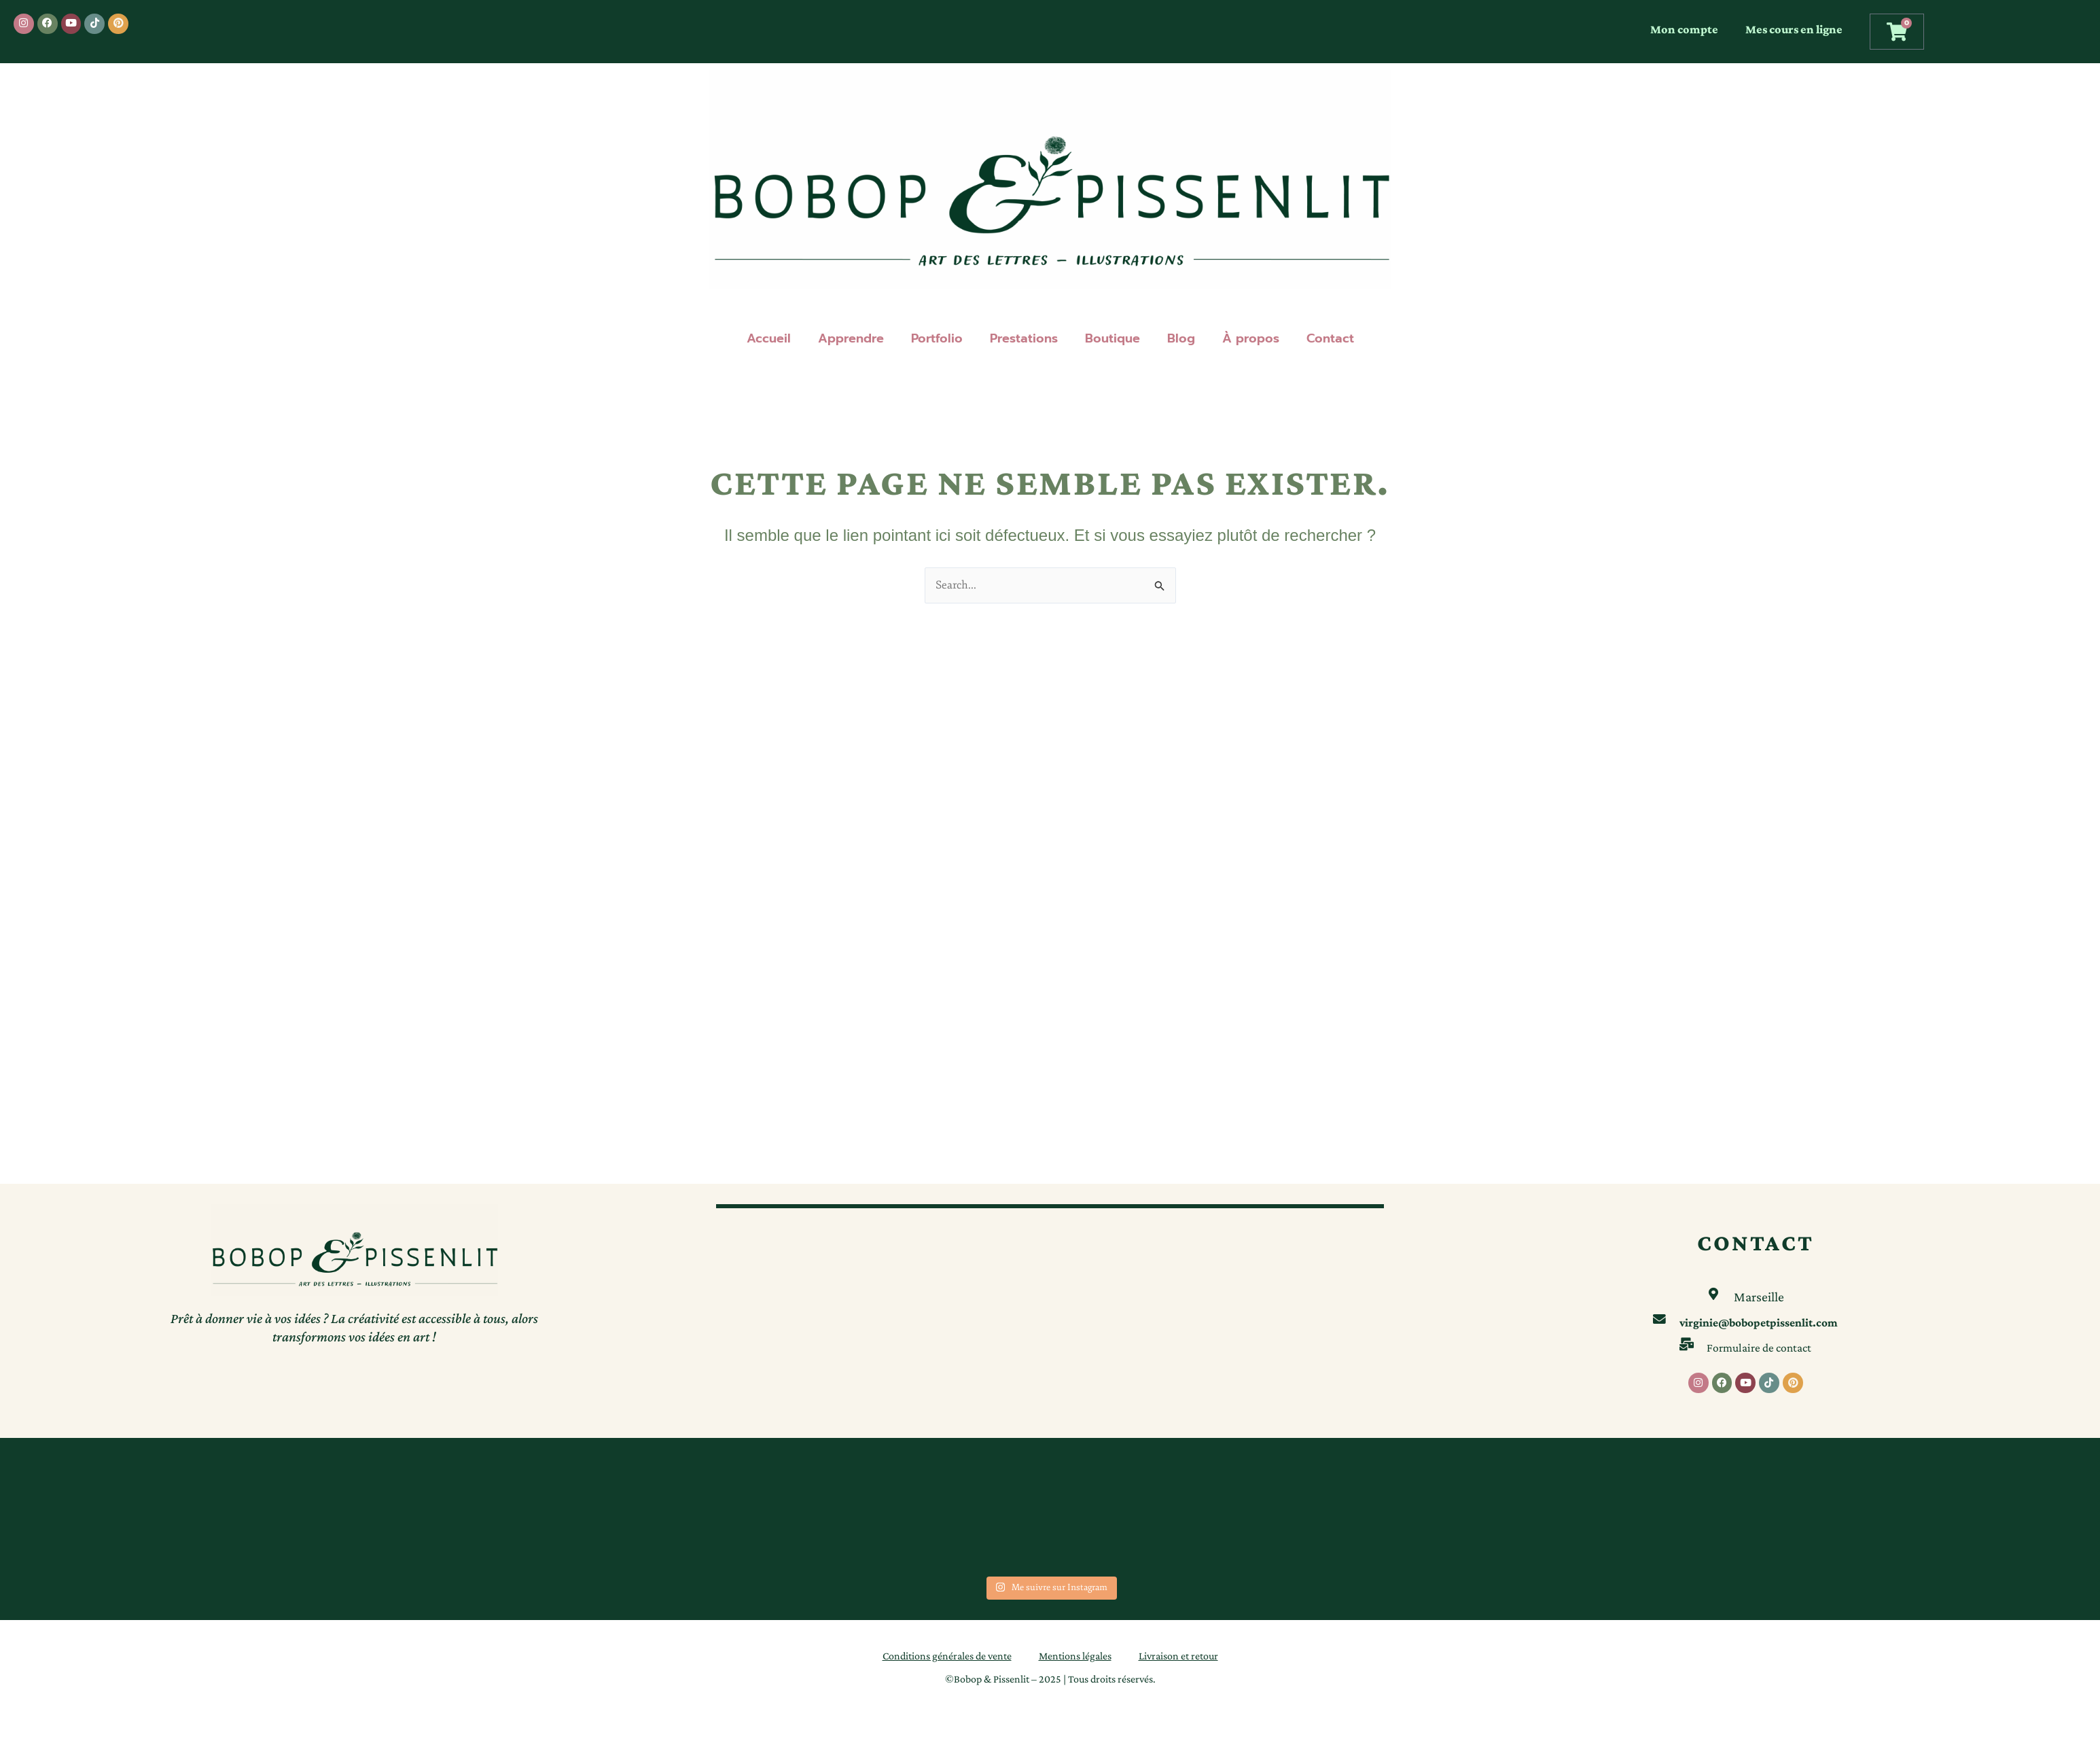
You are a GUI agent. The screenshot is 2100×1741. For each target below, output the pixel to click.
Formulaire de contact (1759, 1344)
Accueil (769, 338)
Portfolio (937, 338)
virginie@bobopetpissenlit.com (1759, 1320)
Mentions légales (1075, 1655)
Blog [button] (1181, 338)
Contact (1330, 338)
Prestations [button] (1024, 338)
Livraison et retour (1178, 1655)
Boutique (1112, 338)
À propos (1250, 338)
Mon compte (1684, 29)
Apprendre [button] (851, 338)
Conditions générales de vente (947, 1655)
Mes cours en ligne (1794, 29)
